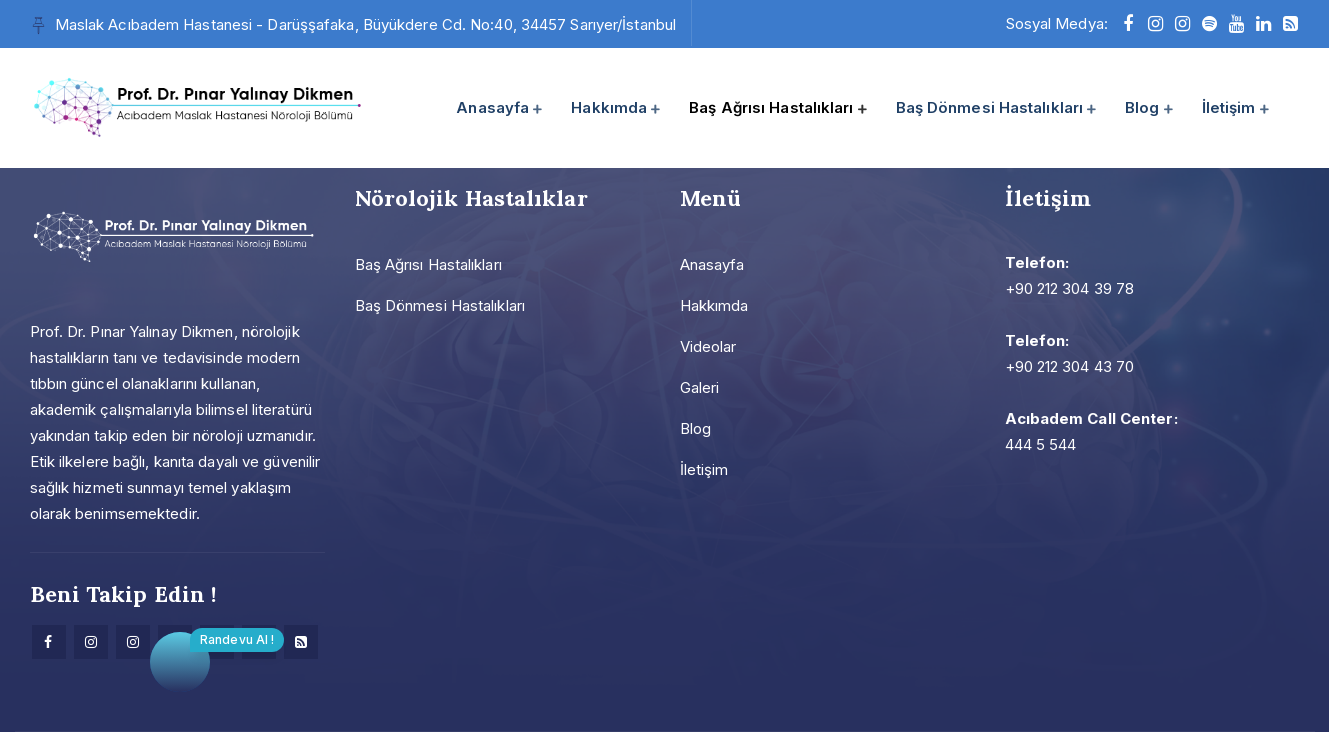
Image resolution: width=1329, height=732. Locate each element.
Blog (1142, 107)
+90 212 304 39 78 (1070, 288)
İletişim (1229, 107)
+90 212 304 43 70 (1070, 366)
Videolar (708, 346)
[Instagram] (91, 642)
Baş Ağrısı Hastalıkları (771, 107)
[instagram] (1155, 24)
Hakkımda (609, 107)
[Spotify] (1209, 24)
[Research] (301, 642)
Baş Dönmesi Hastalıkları (989, 107)
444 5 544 (1041, 444)
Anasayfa (492, 107)
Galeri (700, 387)
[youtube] (1236, 24)
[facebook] (1128, 24)
